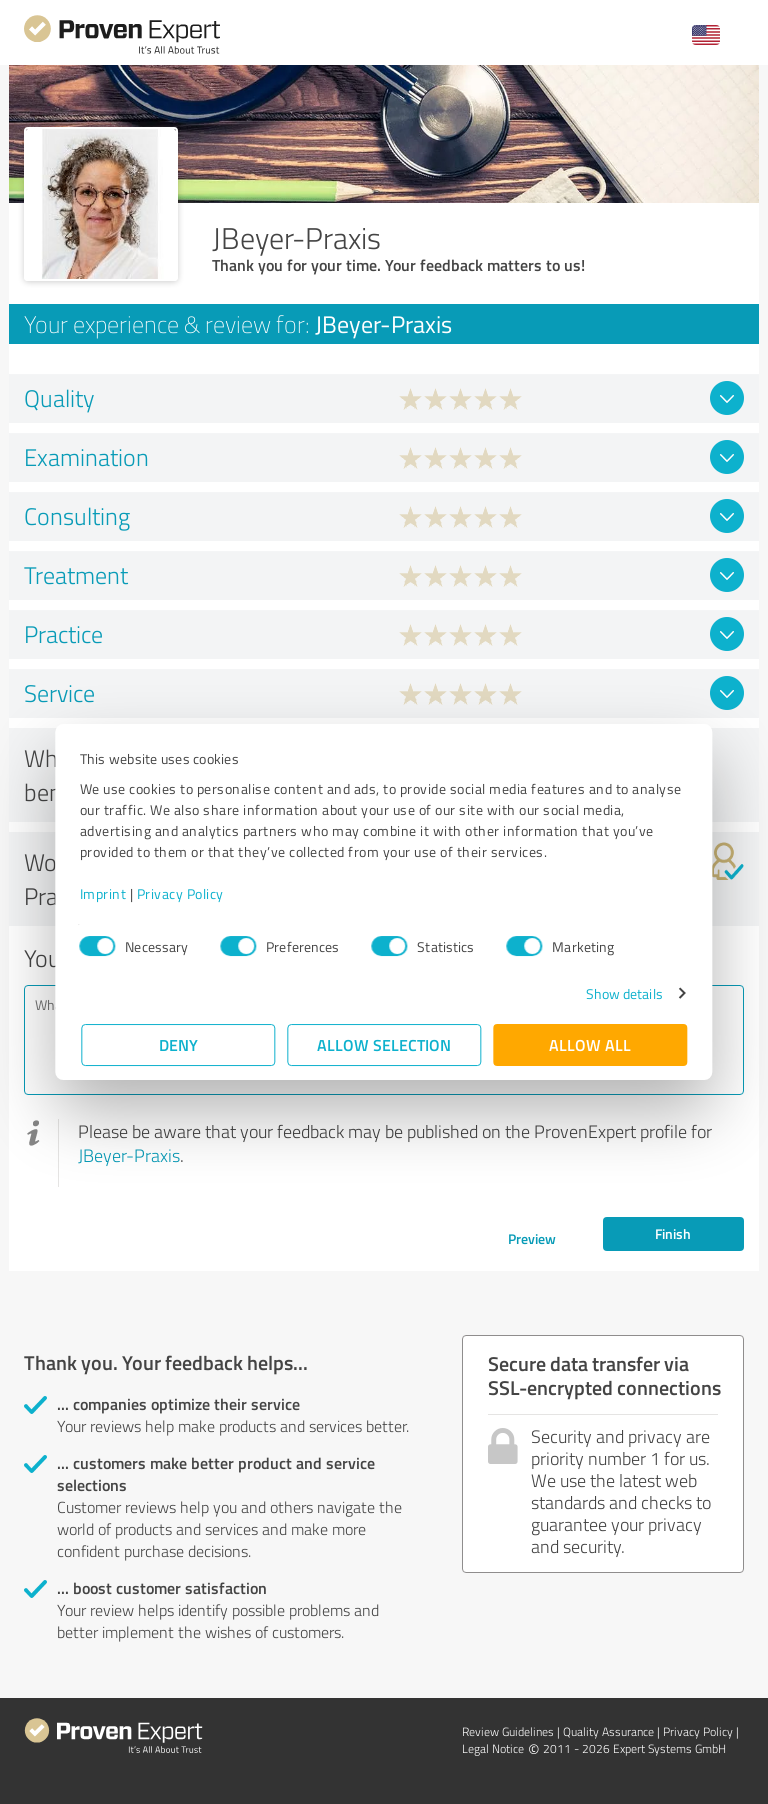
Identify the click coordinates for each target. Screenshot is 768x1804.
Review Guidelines (508, 1731)
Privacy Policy (181, 893)
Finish (673, 1233)
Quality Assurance (608, 1731)
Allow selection (384, 1044)
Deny (178, 1044)
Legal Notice (493, 1748)
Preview (532, 1238)
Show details (622, 993)
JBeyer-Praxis (129, 1155)
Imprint (104, 893)
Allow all (590, 1044)
